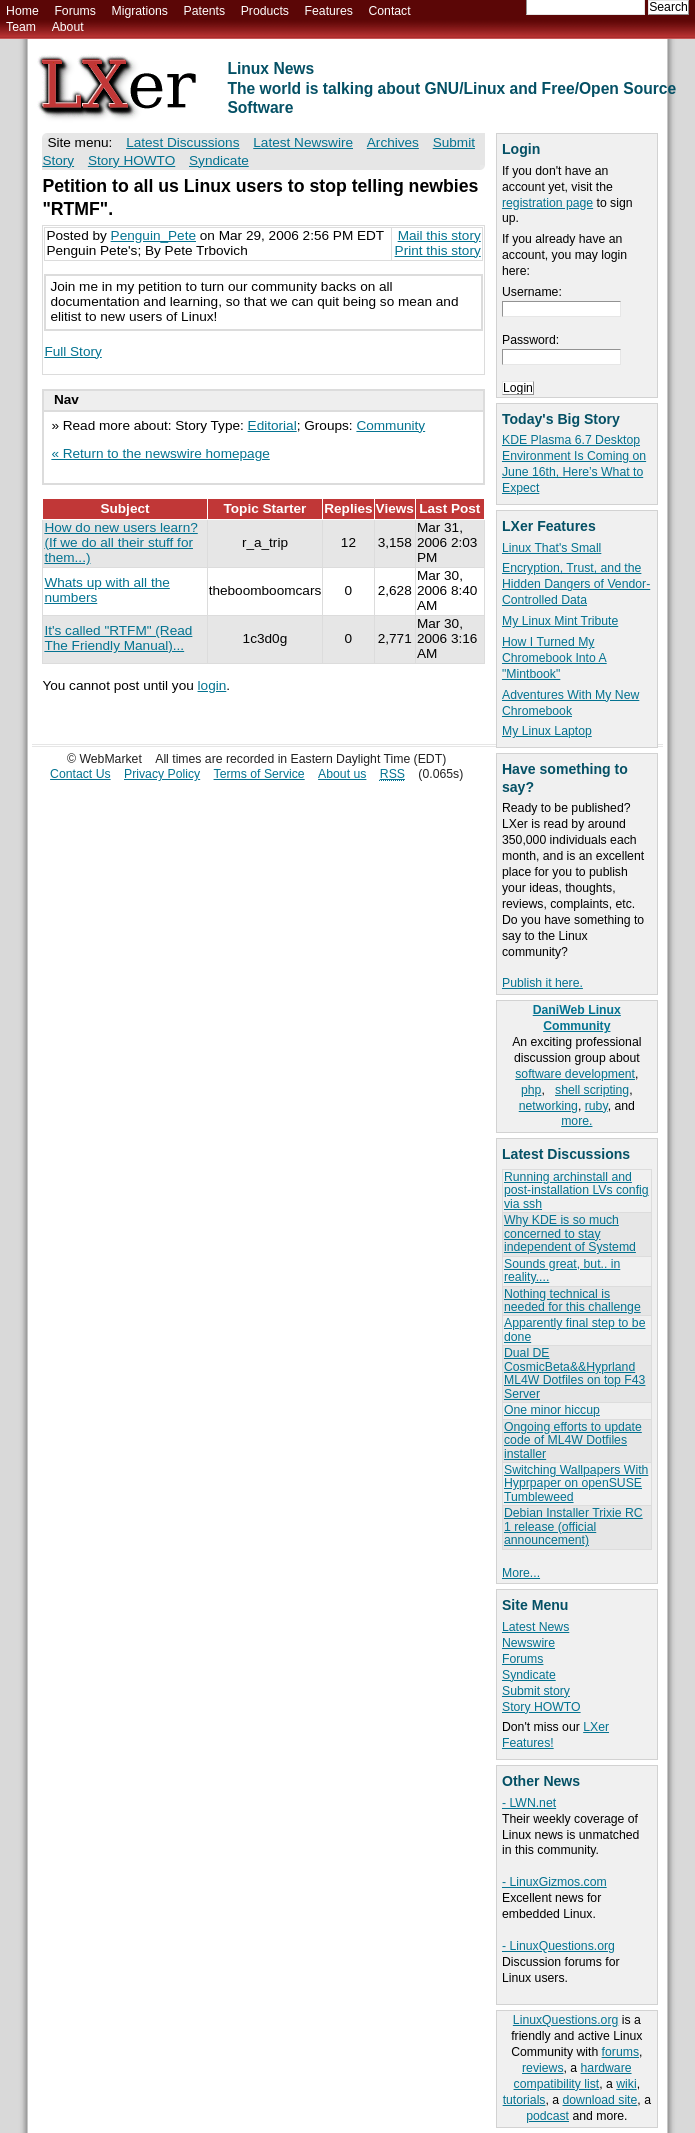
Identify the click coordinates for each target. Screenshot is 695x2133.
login (212, 685)
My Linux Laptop (547, 731)
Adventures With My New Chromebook (570, 703)
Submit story (536, 1691)
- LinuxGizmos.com (554, 1882)
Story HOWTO (541, 1707)
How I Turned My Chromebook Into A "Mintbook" (554, 658)
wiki (626, 2084)
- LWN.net (529, 1803)
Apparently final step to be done (574, 1329)
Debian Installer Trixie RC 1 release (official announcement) (573, 1526)
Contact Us (80, 774)
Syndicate (529, 1675)
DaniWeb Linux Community (577, 1018)
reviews (542, 2068)
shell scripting (592, 1090)
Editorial (272, 425)
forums (620, 2052)
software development (575, 1074)
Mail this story (439, 235)
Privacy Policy (162, 774)
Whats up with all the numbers (106, 590)
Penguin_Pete (153, 235)
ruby (596, 1106)
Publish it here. (542, 983)
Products (265, 11)
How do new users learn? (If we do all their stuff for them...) (120, 542)
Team (21, 27)
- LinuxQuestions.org (558, 1946)
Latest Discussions (182, 142)
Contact (389, 11)
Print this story (438, 250)
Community (390, 425)
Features (329, 11)
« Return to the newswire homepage (160, 453)
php (531, 1090)
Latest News (535, 1627)
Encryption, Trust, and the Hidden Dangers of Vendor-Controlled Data (576, 584)
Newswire (528, 1643)
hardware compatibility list (573, 2076)
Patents (205, 11)
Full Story (72, 351)
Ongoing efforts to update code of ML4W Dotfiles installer (573, 1440)
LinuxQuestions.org (565, 2020)
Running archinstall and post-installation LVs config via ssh (576, 1190)
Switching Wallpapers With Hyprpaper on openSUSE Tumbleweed (576, 1483)
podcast (547, 2116)
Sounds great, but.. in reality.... (562, 1270)
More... (521, 1573)
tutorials (524, 2100)
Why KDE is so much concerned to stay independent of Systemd (570, 1233)
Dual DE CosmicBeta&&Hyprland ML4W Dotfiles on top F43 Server (574, 1373)
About (68, 27)
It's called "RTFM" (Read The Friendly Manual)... (118, 638)
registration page (547, 203)
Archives (393, 142)
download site (600, 2100)
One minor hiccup (552, 1410)
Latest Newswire (303, 142)
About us (342, 774)
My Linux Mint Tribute (560, 621)
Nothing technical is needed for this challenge (572, 1300)
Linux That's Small (551, 548)
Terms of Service (259, 774)
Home (22, 11)
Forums (74, 11)
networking (548, 1106)
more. (576, 1121)
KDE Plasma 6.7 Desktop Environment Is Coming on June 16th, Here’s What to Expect (574, 464)
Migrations (139, 11)
